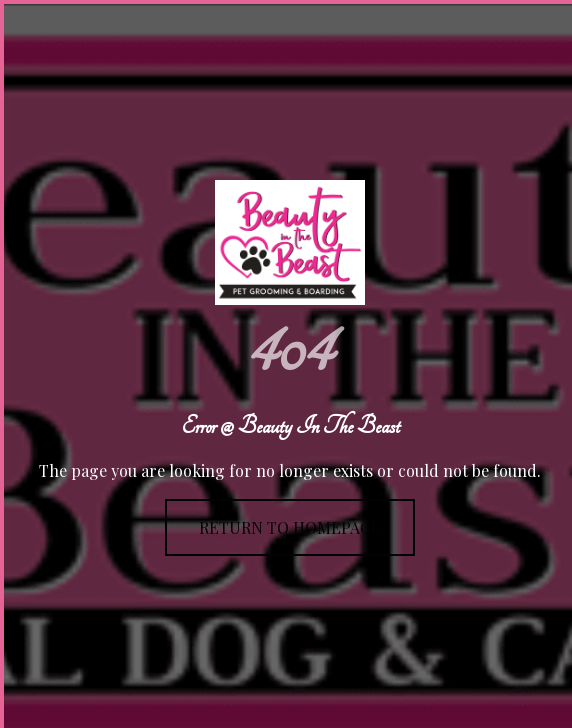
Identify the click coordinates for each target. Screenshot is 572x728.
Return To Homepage (290, 527)
